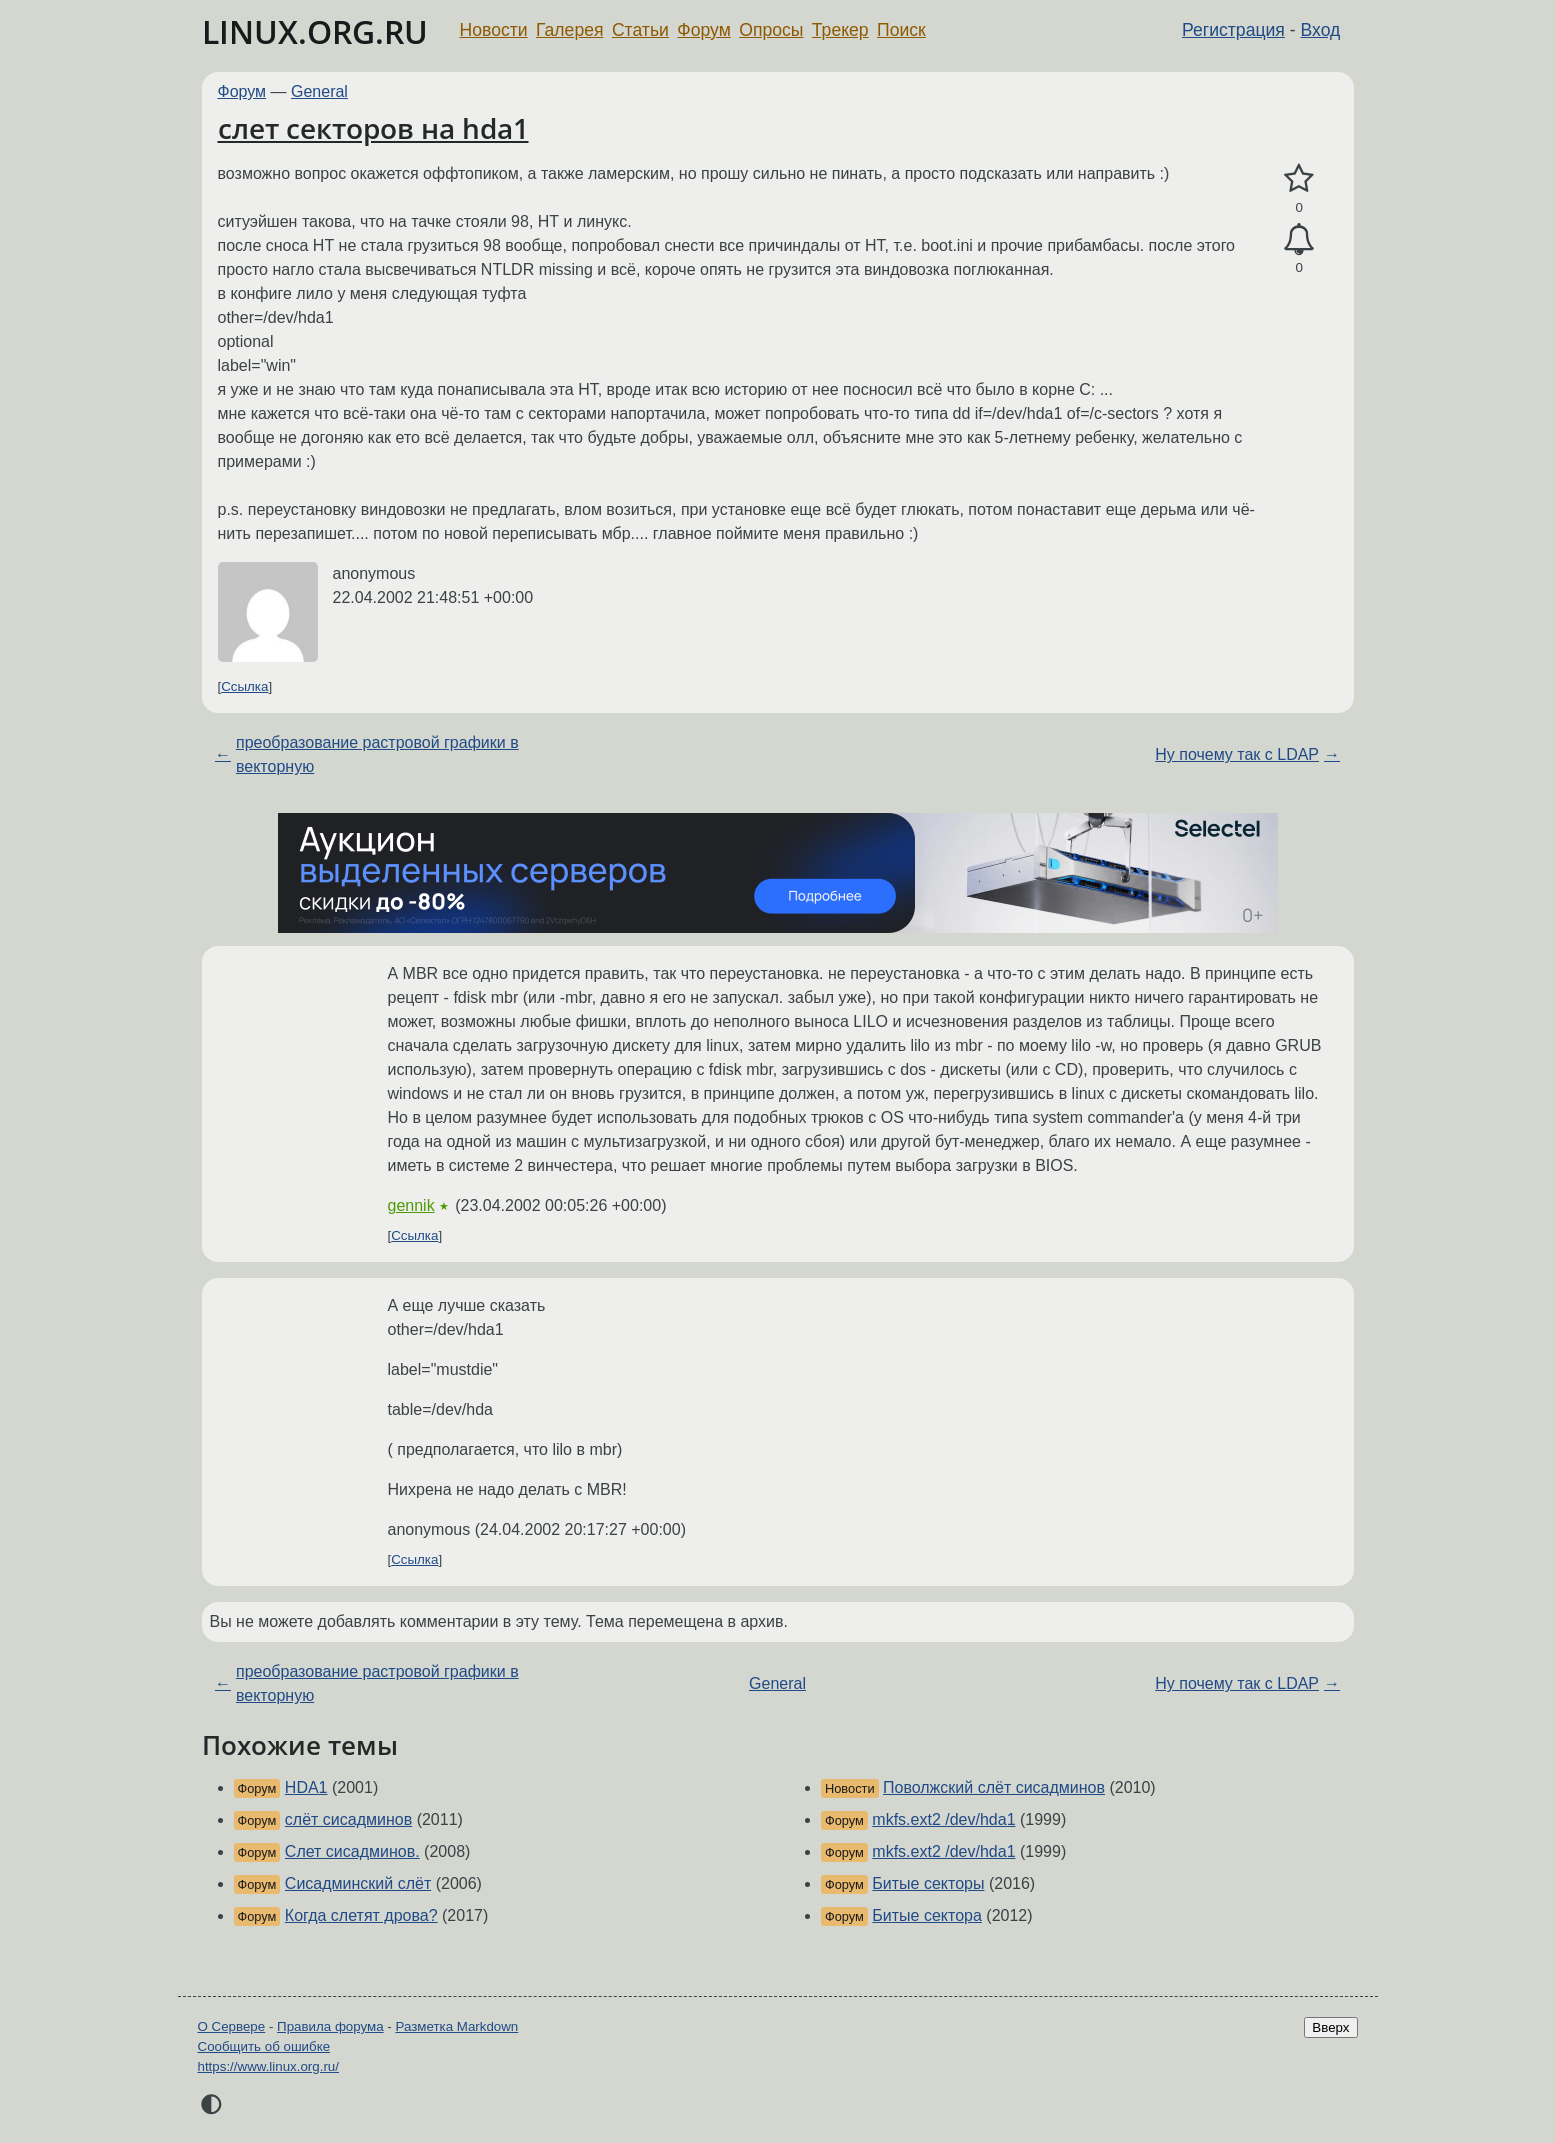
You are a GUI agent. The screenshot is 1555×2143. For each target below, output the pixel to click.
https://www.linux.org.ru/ (268, 2066)
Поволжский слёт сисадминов (994, 1787)
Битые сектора (927, 1915)
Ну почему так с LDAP (1237, 754)
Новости (494, 30)
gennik (411, 1205)
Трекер (840, 30)
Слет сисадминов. (352, 1851)
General (319, 91)
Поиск (901, 30)
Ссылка (244, 686)
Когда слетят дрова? (361, 1915)
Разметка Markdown (456, 2026)
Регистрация (1233, 30)
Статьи (640, 30)
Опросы (771, 30)
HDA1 (306, 1787)
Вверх (1330, 2027)
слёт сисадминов (348, 1819)
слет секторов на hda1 (373, 128)
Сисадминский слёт (358, 1883)
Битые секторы (928, 1883)
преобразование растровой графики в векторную (377, 754)
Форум (703, 30)
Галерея (569, 30)
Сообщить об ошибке (264, 2046)
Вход (1321, 30)
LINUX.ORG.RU (315, 31)
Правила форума (330, 2026)
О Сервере (232, 2026)
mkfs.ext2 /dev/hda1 (943, 1819)
